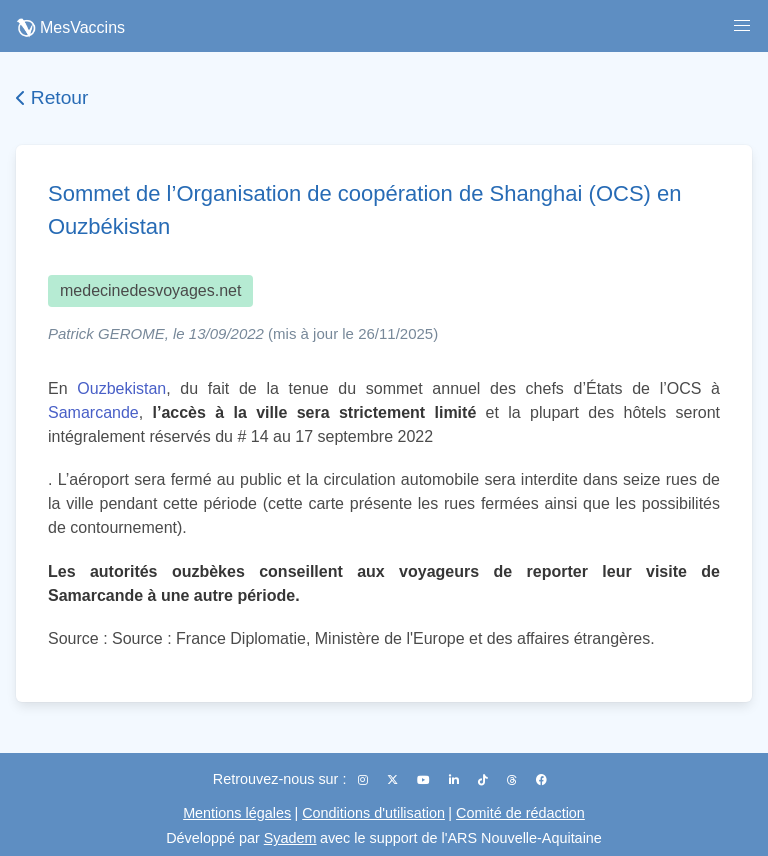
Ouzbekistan (121, 388)
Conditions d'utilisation (373, 813)
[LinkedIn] (455, 780)
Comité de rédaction (520, 813)
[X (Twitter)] (394, 780)
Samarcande (93, 412)
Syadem (290, 838)
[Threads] (513, 780)
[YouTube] (425, 780)
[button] (742, 26)
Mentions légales (237, 813)
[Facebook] (541, 780)
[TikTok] (484, 780)
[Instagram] (364, 780)
